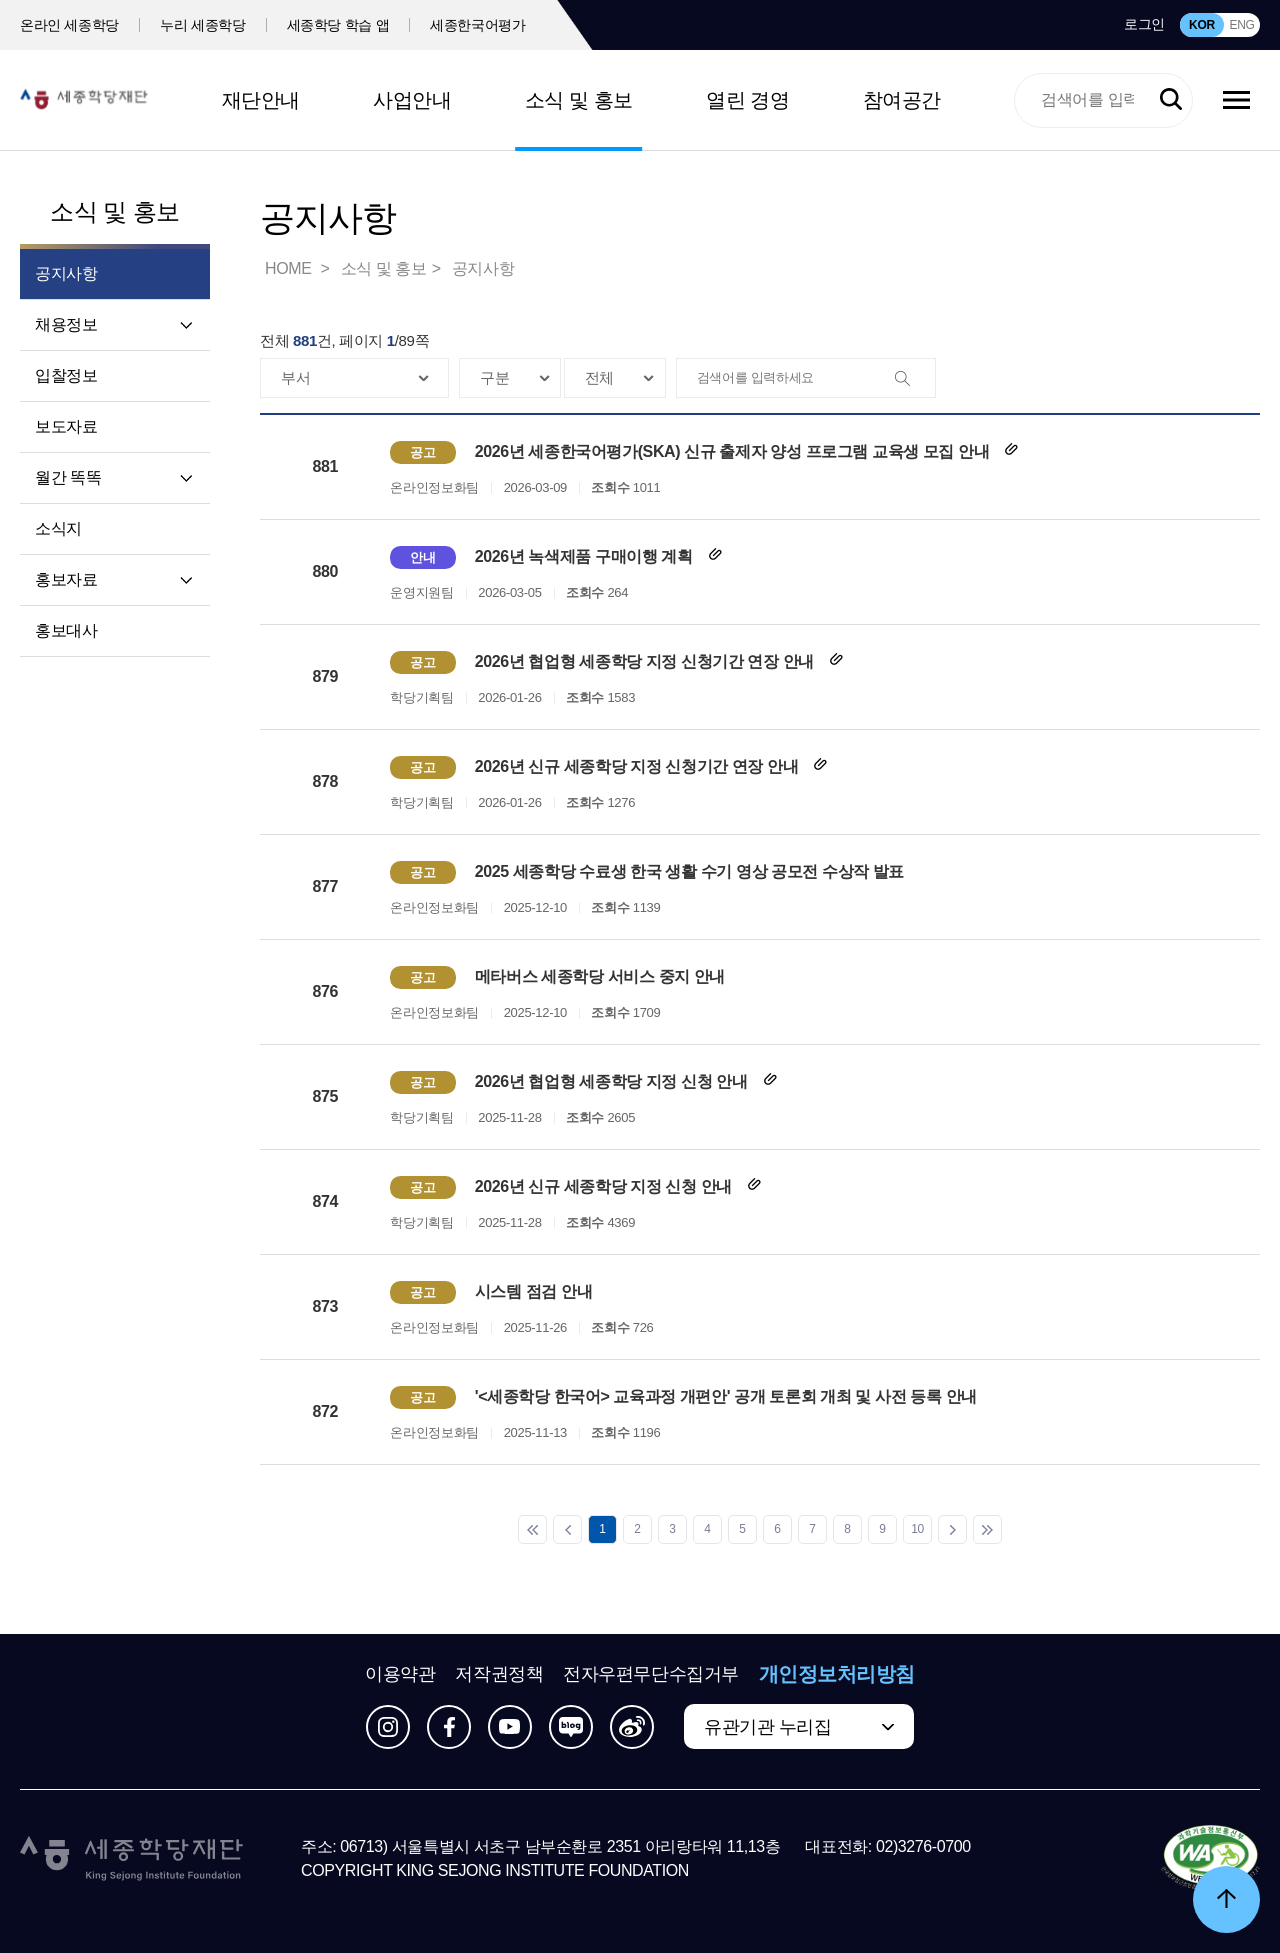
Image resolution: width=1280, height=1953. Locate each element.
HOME (290, 268)
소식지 (58, 528)
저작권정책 (499, 1674)
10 (917, 1529)
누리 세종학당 (202, 25)
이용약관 (400, 1674)
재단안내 (261, 100)
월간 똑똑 (68, 477)
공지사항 (483, 268)
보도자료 (66, 426)
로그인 (1144, 24)
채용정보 (66, 324)
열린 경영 (747, 100)
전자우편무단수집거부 (651, 1674)
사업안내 (412, 100)
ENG (1241, 25)
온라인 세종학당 (69, 25)
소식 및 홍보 (579, 100)
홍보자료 (66, 579)
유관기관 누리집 (767, 1727)
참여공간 (902, 100)
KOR (1202, 25)
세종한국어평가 (478, 25)
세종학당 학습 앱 (338, 25)
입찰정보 (66, 375)
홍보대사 (66, 630)
